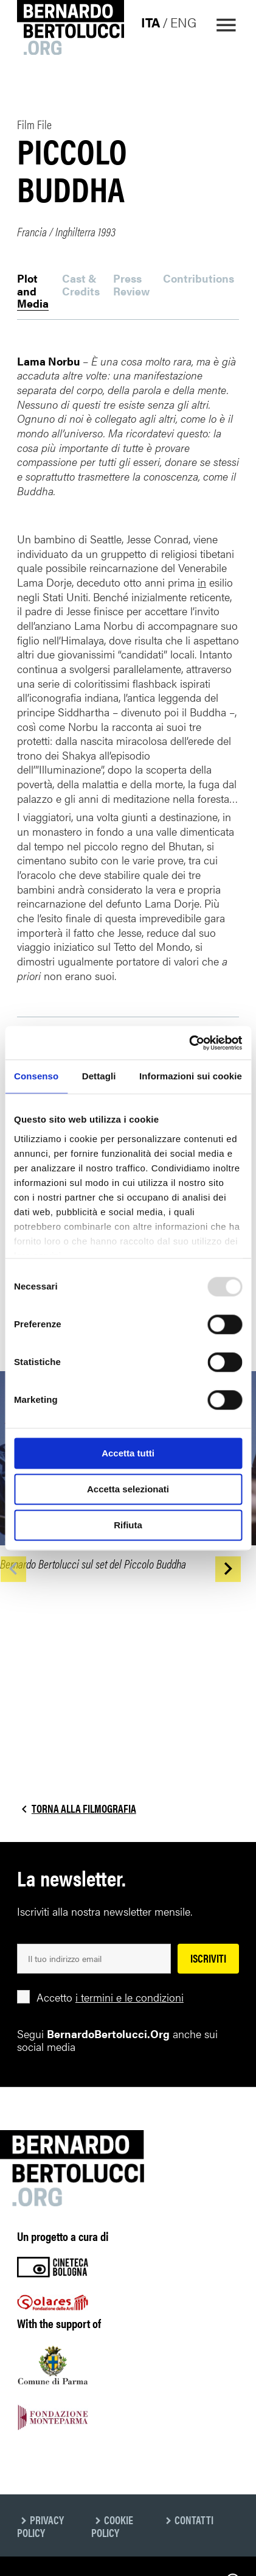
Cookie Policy (112, 2526)
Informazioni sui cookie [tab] (190, 1076)
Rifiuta (128, 1525)
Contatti (194, 2519)
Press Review (131, 285)
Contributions (198, 279)
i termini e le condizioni (129, 1997)
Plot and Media (33, 291)
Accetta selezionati (128, 1489)
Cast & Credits (81, 285)
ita (150, 22)
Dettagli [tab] (99, 1076)
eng (183, 22)
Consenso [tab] (36, 1076)
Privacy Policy (40, 2526)
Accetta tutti (128, 1453)
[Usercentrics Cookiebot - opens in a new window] (189, 1043)
